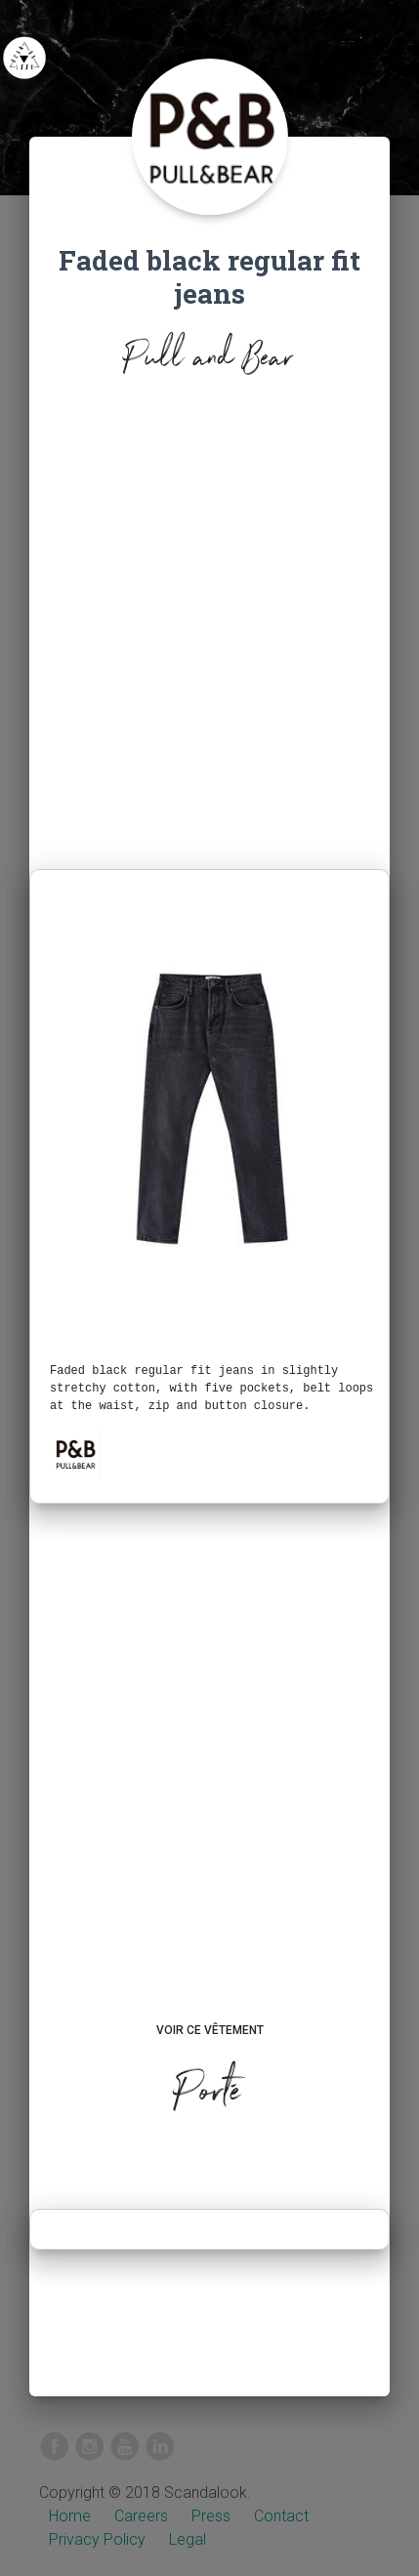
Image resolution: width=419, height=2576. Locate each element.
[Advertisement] (209, 628)
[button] (75, 1454)
